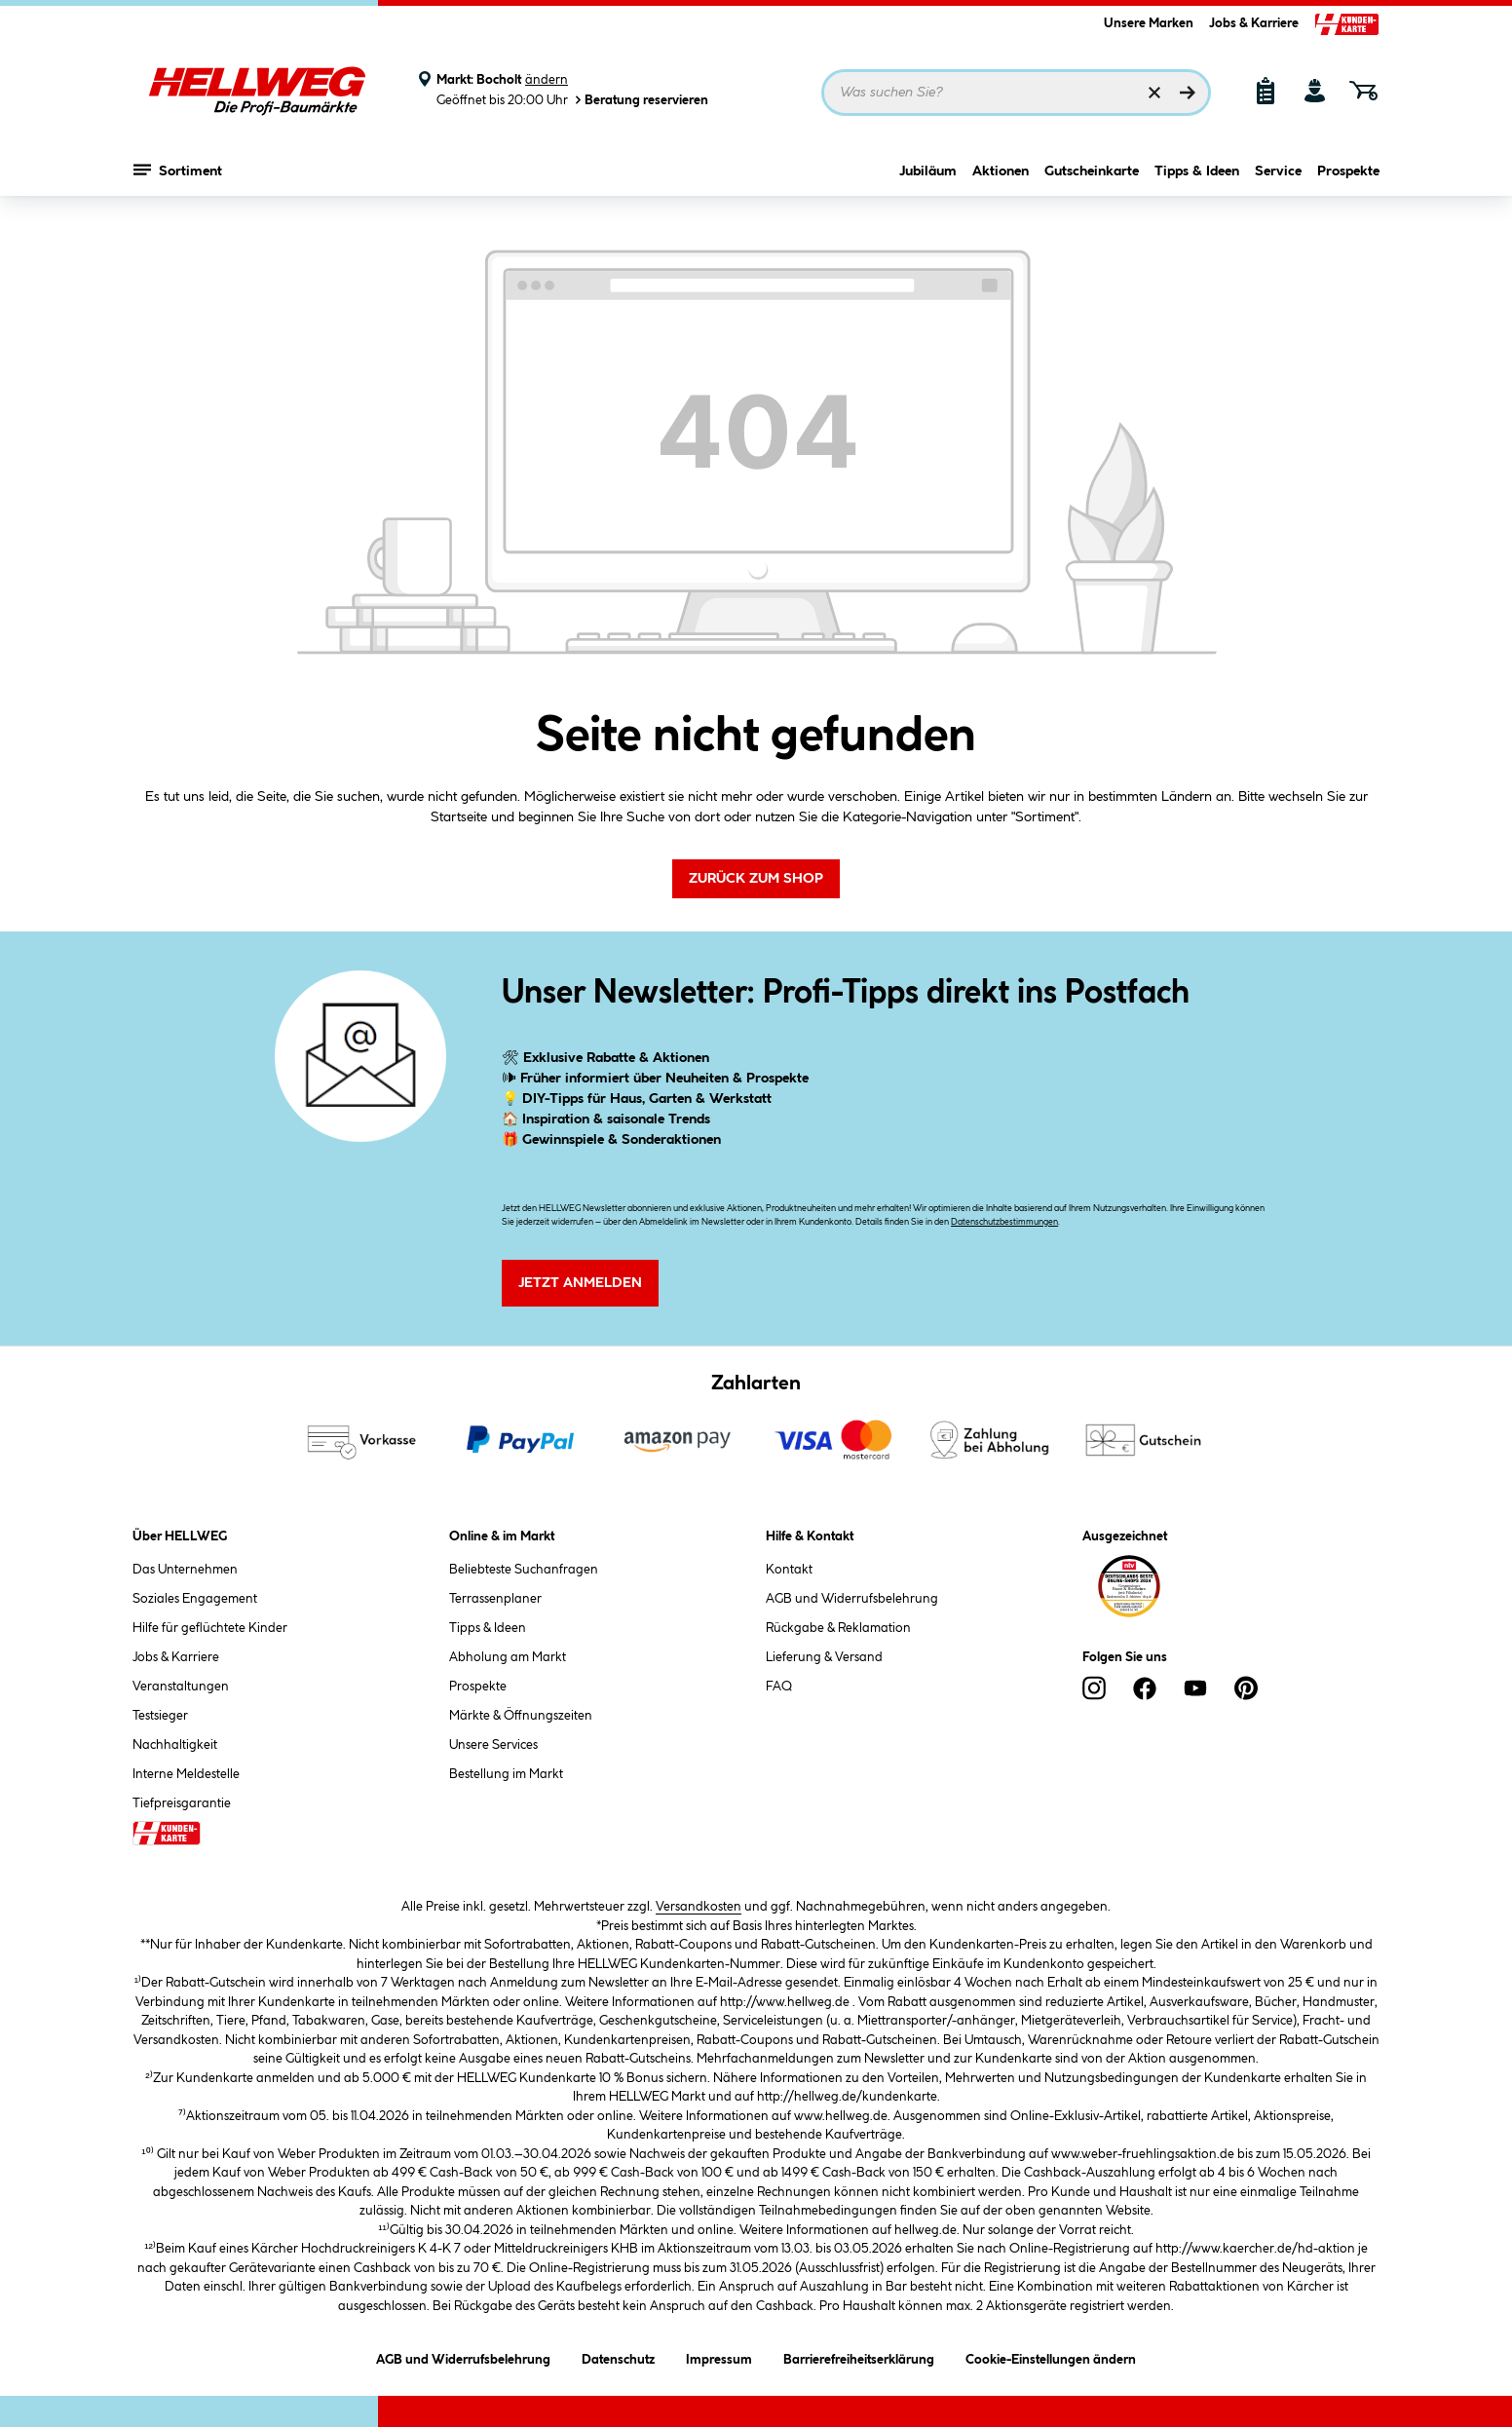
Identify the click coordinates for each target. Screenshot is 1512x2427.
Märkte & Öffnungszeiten (520, 1716)
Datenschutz (618, 2356)
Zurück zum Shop (756, 879)
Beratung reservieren (640, 100)
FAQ (779, 1686)
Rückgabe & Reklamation (838, 1628)
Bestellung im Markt (506, 1774)
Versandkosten (698, 1907)
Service (1278, 172)
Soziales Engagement (194, 1599)
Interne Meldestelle (186, 1774)
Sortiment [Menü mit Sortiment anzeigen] (177, 170)
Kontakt (789, 1569)
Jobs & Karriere (1254, 23)
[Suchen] (1187, 92)
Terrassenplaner (495, 1599)
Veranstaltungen (180, 1686)
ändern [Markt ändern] (546, 80)
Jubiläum (928, 172)
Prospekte (1348, 172)
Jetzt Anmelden (580, 1283)
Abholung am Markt (507, 1657)
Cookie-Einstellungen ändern (1050, 2356)
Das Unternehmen (185, 1569)
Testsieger (160, 1716)
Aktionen (1000, 172)
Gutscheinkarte (1091, 172)
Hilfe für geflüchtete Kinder (209, 1628)
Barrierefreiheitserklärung (858, 2356)
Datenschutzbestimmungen (1004, 1222)
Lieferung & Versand (824, 1657)
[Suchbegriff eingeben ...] (1016, 92)
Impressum (719, 2356)
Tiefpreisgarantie (181, 1803)
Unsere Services (493, 1745)
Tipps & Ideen (1196, 172)
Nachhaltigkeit (174, 1745)
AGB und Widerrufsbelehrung (852, 1599)
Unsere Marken (1148, 23)
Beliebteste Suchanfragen (523, 1569)
